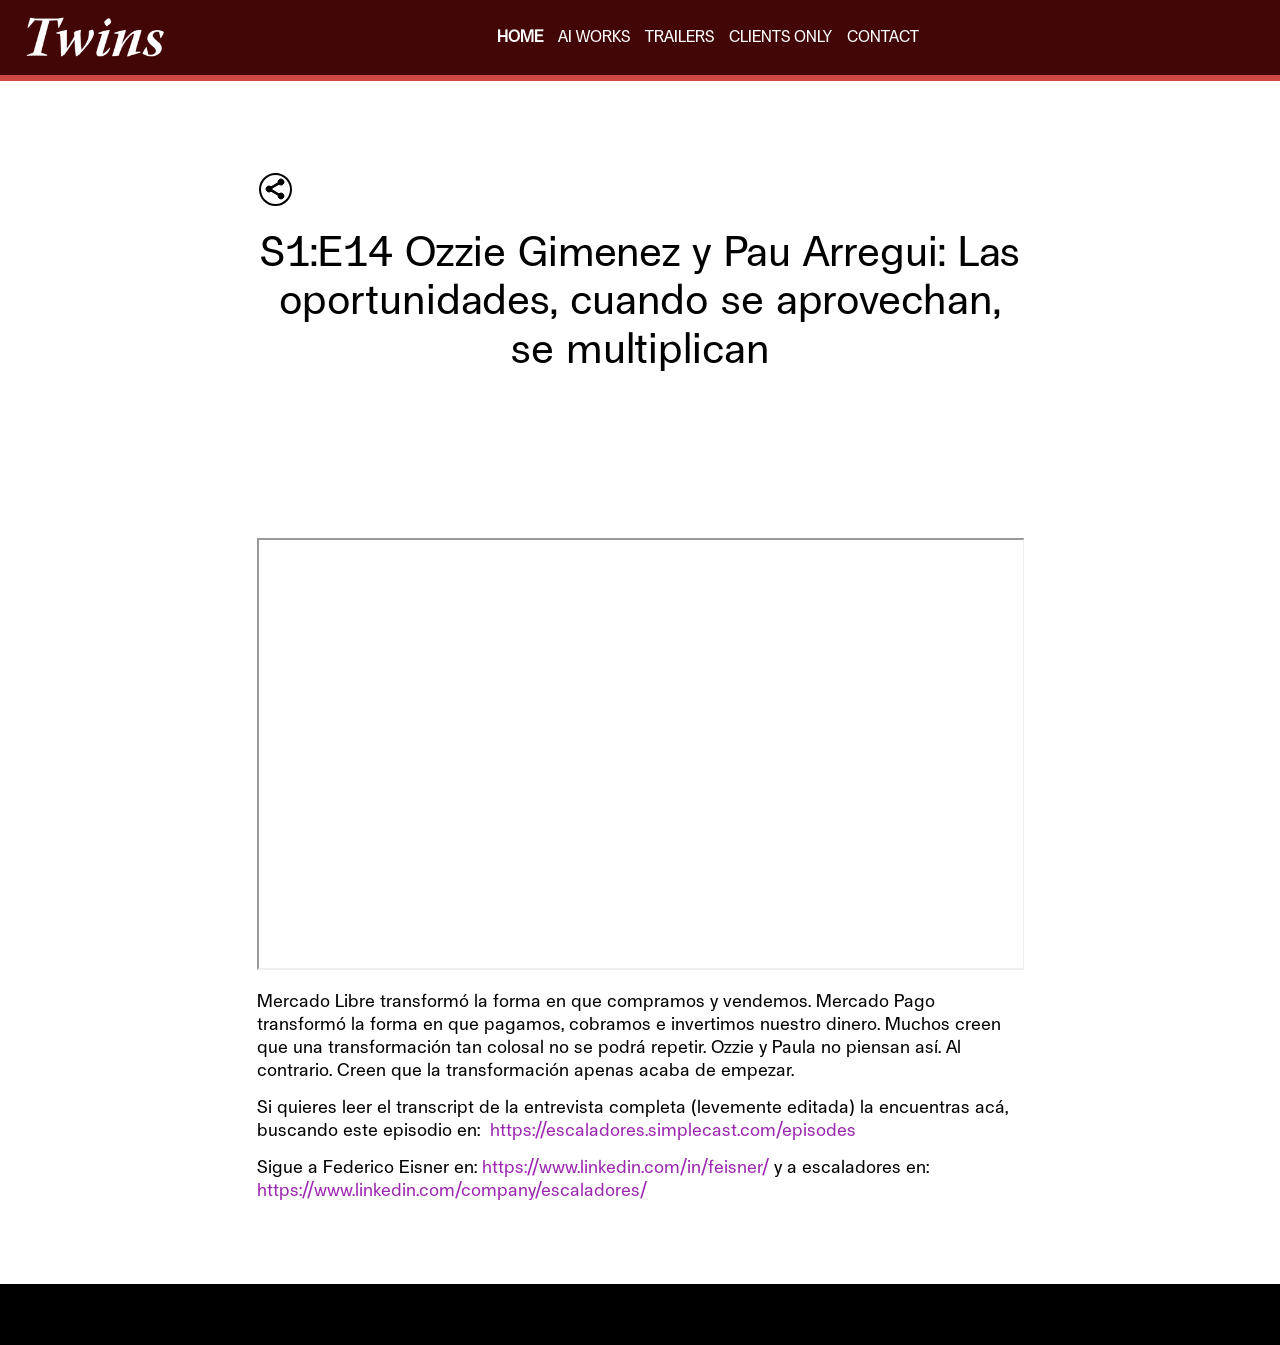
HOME (520, 37)
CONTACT (883, 37)
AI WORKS (594, 37)
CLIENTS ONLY (780, 37)
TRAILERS (679, 37)
